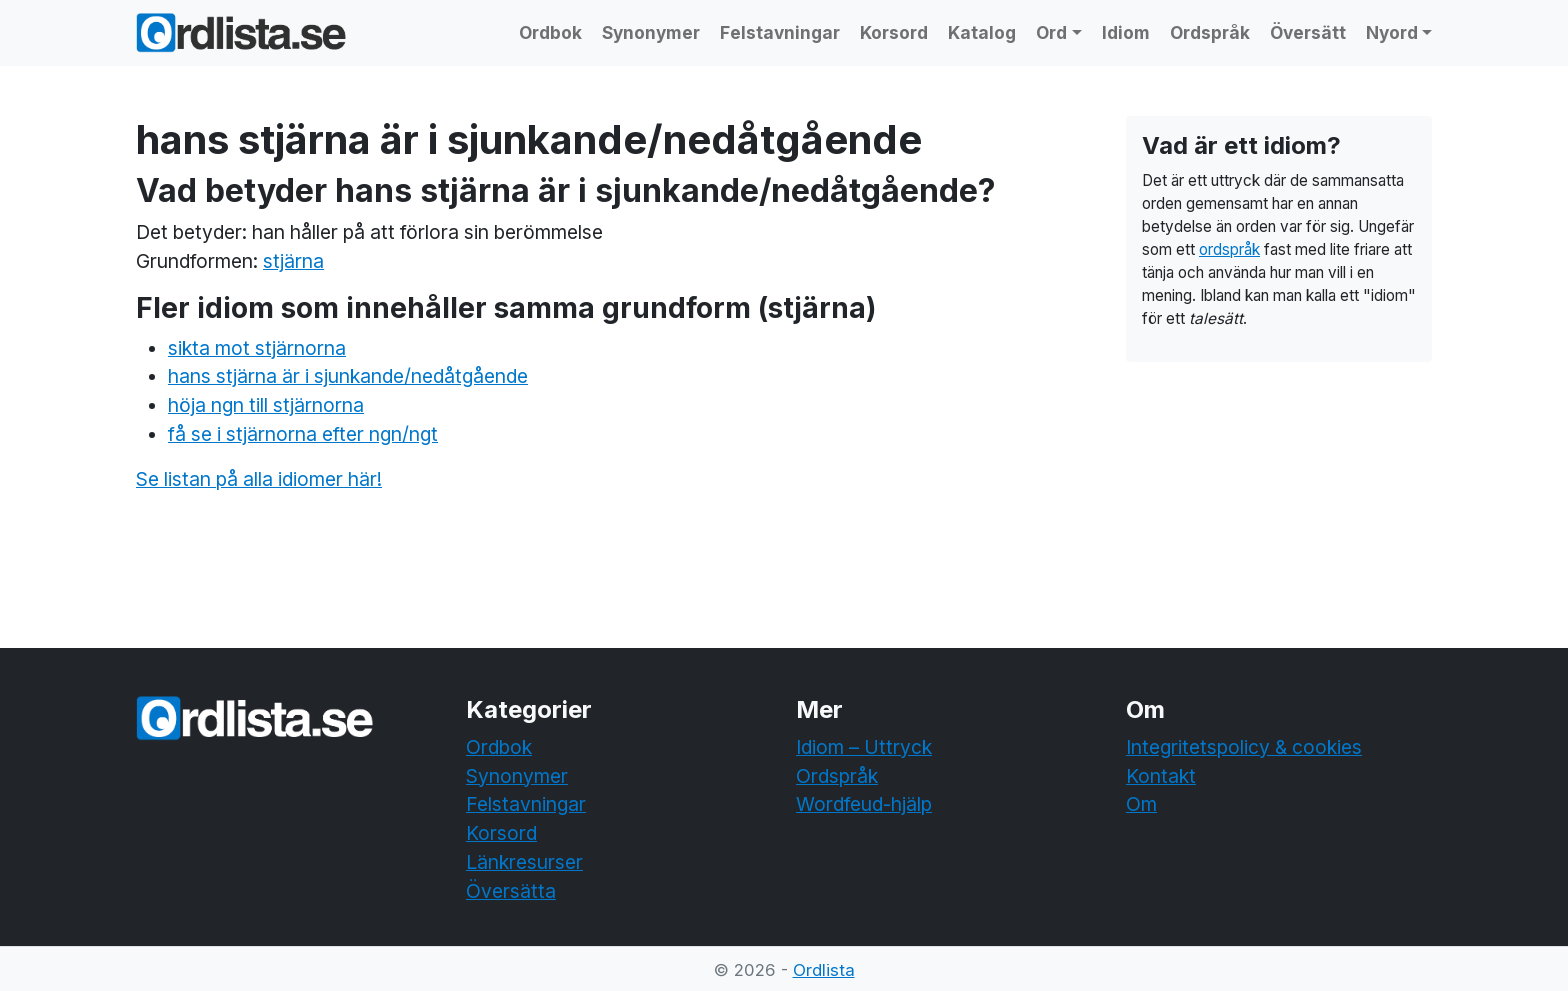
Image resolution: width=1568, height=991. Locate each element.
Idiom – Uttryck (864, 747)
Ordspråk (1210, 32)
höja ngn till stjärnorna (266, 405)
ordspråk (1229, 249)
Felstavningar (780, 32)
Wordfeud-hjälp (864, 804)
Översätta (511, 891)
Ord (1051, 32)
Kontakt (1161, 776)
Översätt (1308, 32)
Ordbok (550, 32)
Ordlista (824, 970)
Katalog (982, 32)
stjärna (293, 261)
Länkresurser (524, 862)
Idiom (1126, 32)
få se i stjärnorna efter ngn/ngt (303, 434)
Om (1141, 804)
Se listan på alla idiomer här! (259, 479)
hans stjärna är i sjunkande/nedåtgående (348, 376)
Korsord (894, 32)
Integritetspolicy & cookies (1244, 747)
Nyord (1392, 32)
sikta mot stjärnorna (257, 348)
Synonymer (651, 32)
